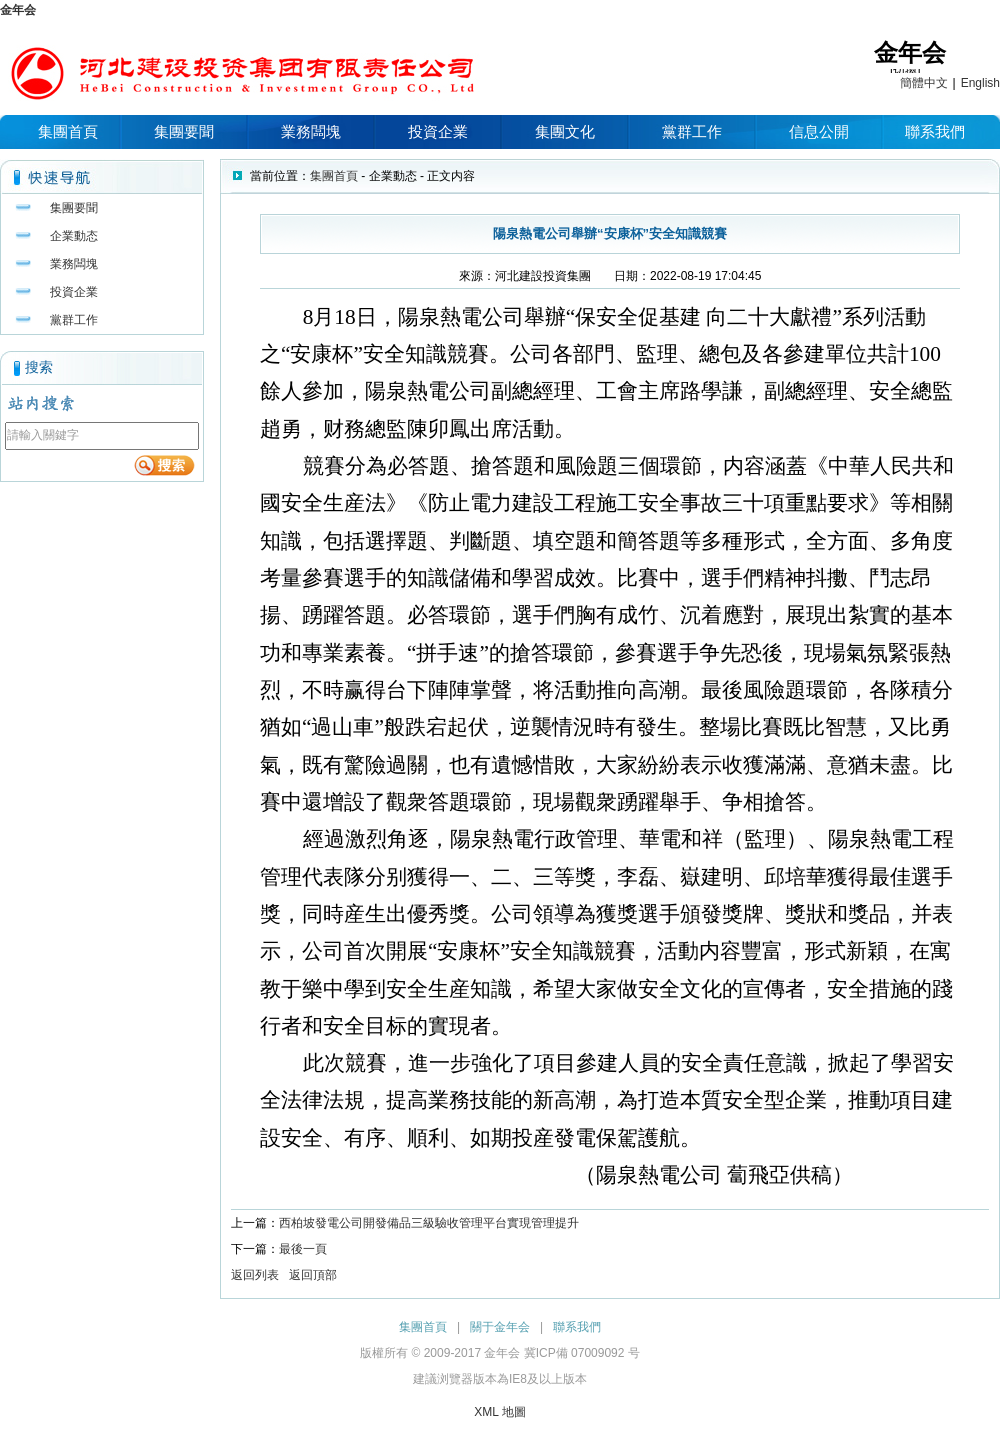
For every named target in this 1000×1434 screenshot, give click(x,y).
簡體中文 (924, 83)
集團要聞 (184, 131)
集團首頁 (68, 131)
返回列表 (255, 1275)
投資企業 (438, 131)
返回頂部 (313, 1275)
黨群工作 (692, 131)
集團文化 (565, 131)
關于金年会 (500, 1327)
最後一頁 (303, 1249)
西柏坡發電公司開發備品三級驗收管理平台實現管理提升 (429, 1223)
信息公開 (819, 131)
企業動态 (74, 236)
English (980, 83)
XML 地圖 (500, 1412)
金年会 (18, 10)
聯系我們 (935, 131)
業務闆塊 (311, 131)
